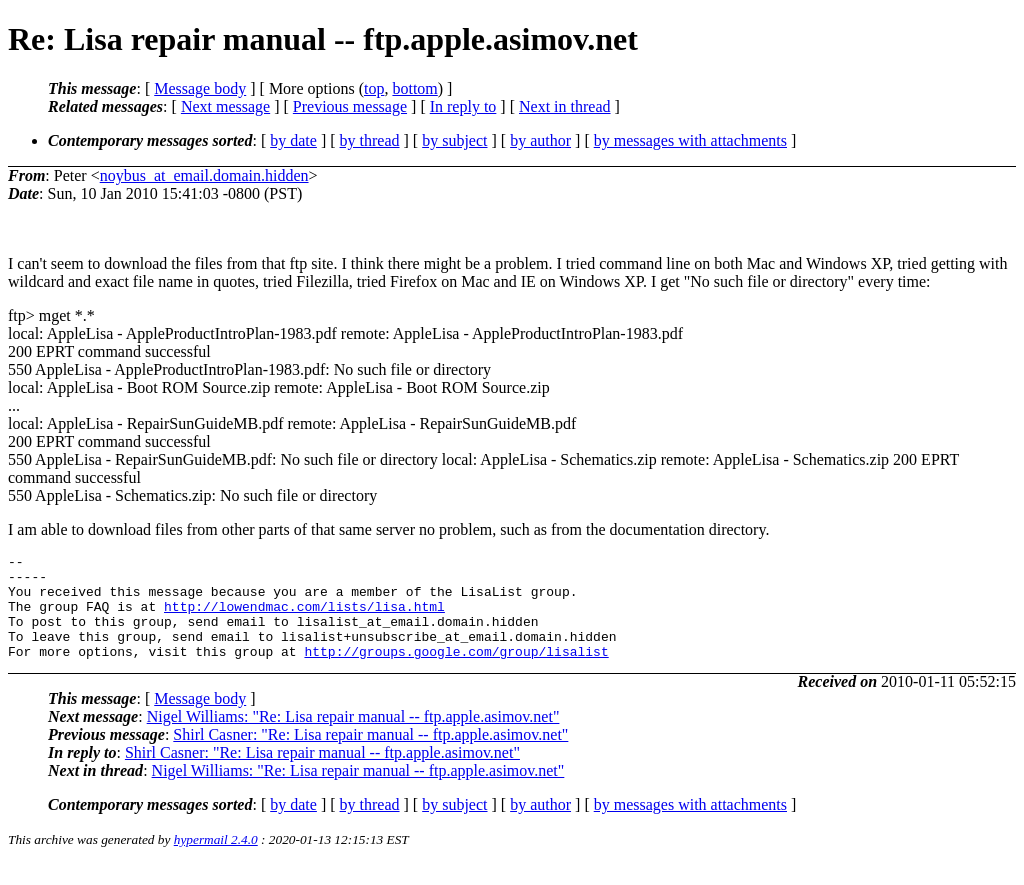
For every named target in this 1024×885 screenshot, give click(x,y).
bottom (414, 88)
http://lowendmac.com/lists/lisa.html (304, 618)
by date (293, 140)
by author (540, 140)
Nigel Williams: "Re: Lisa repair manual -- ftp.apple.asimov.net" (353, 737)
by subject (454, 140)
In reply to (463, 106)
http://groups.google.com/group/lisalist (456, 672)
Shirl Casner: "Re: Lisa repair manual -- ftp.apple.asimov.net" (370, 755)
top (374, 88)
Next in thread (565, 106)
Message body (200, 88)
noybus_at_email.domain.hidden (204, 175)
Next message (225, 106)
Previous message (350, 106)
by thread (370, 140)
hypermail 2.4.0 (216, 860)
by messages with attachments (690, 140)
